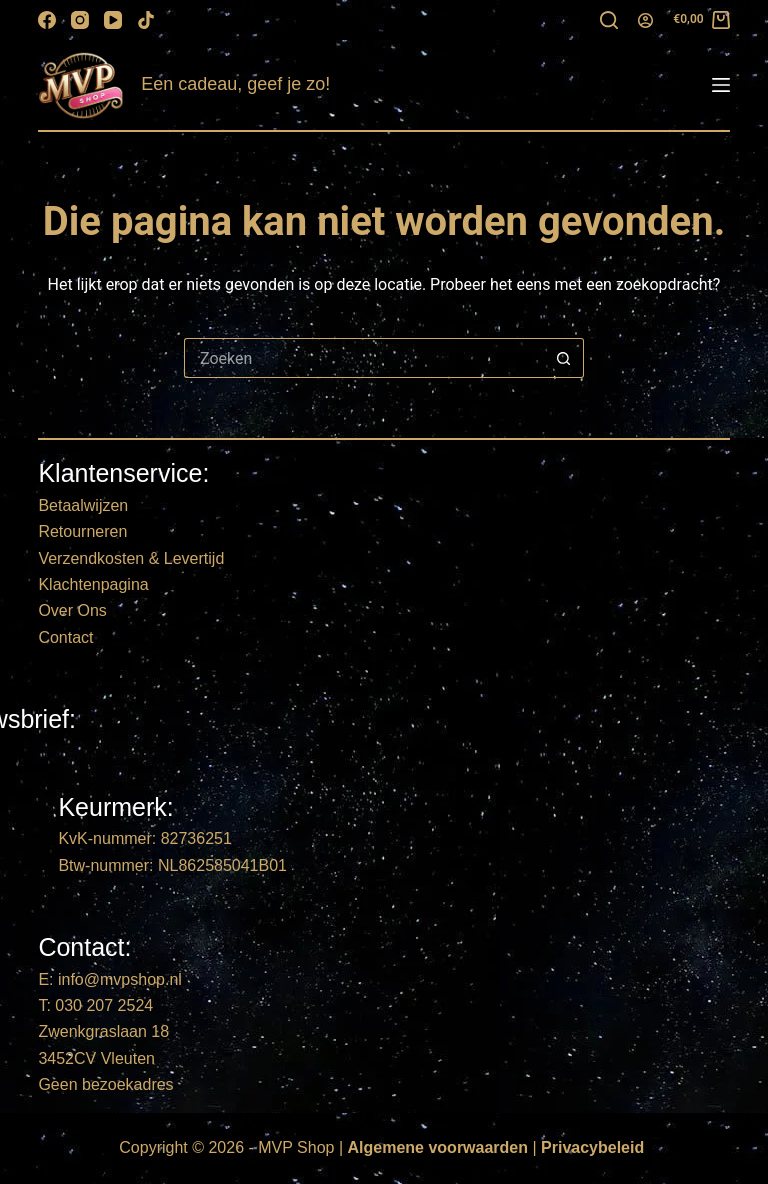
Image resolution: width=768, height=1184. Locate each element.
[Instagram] (80, 20)
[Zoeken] (609, 20)
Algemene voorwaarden (438, 1147)
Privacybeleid (592, 1147)
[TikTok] (146, 20)
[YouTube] (113, 20)
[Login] (645, 20)
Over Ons (72, 610)
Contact (65, 637)
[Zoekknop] (564, 358)
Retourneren (82, 531)
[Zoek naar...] (364, 358)
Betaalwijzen (83, 505)
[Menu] (721, 85)
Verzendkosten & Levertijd (131, 558)
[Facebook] (47, 20)
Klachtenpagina (93, 584)
